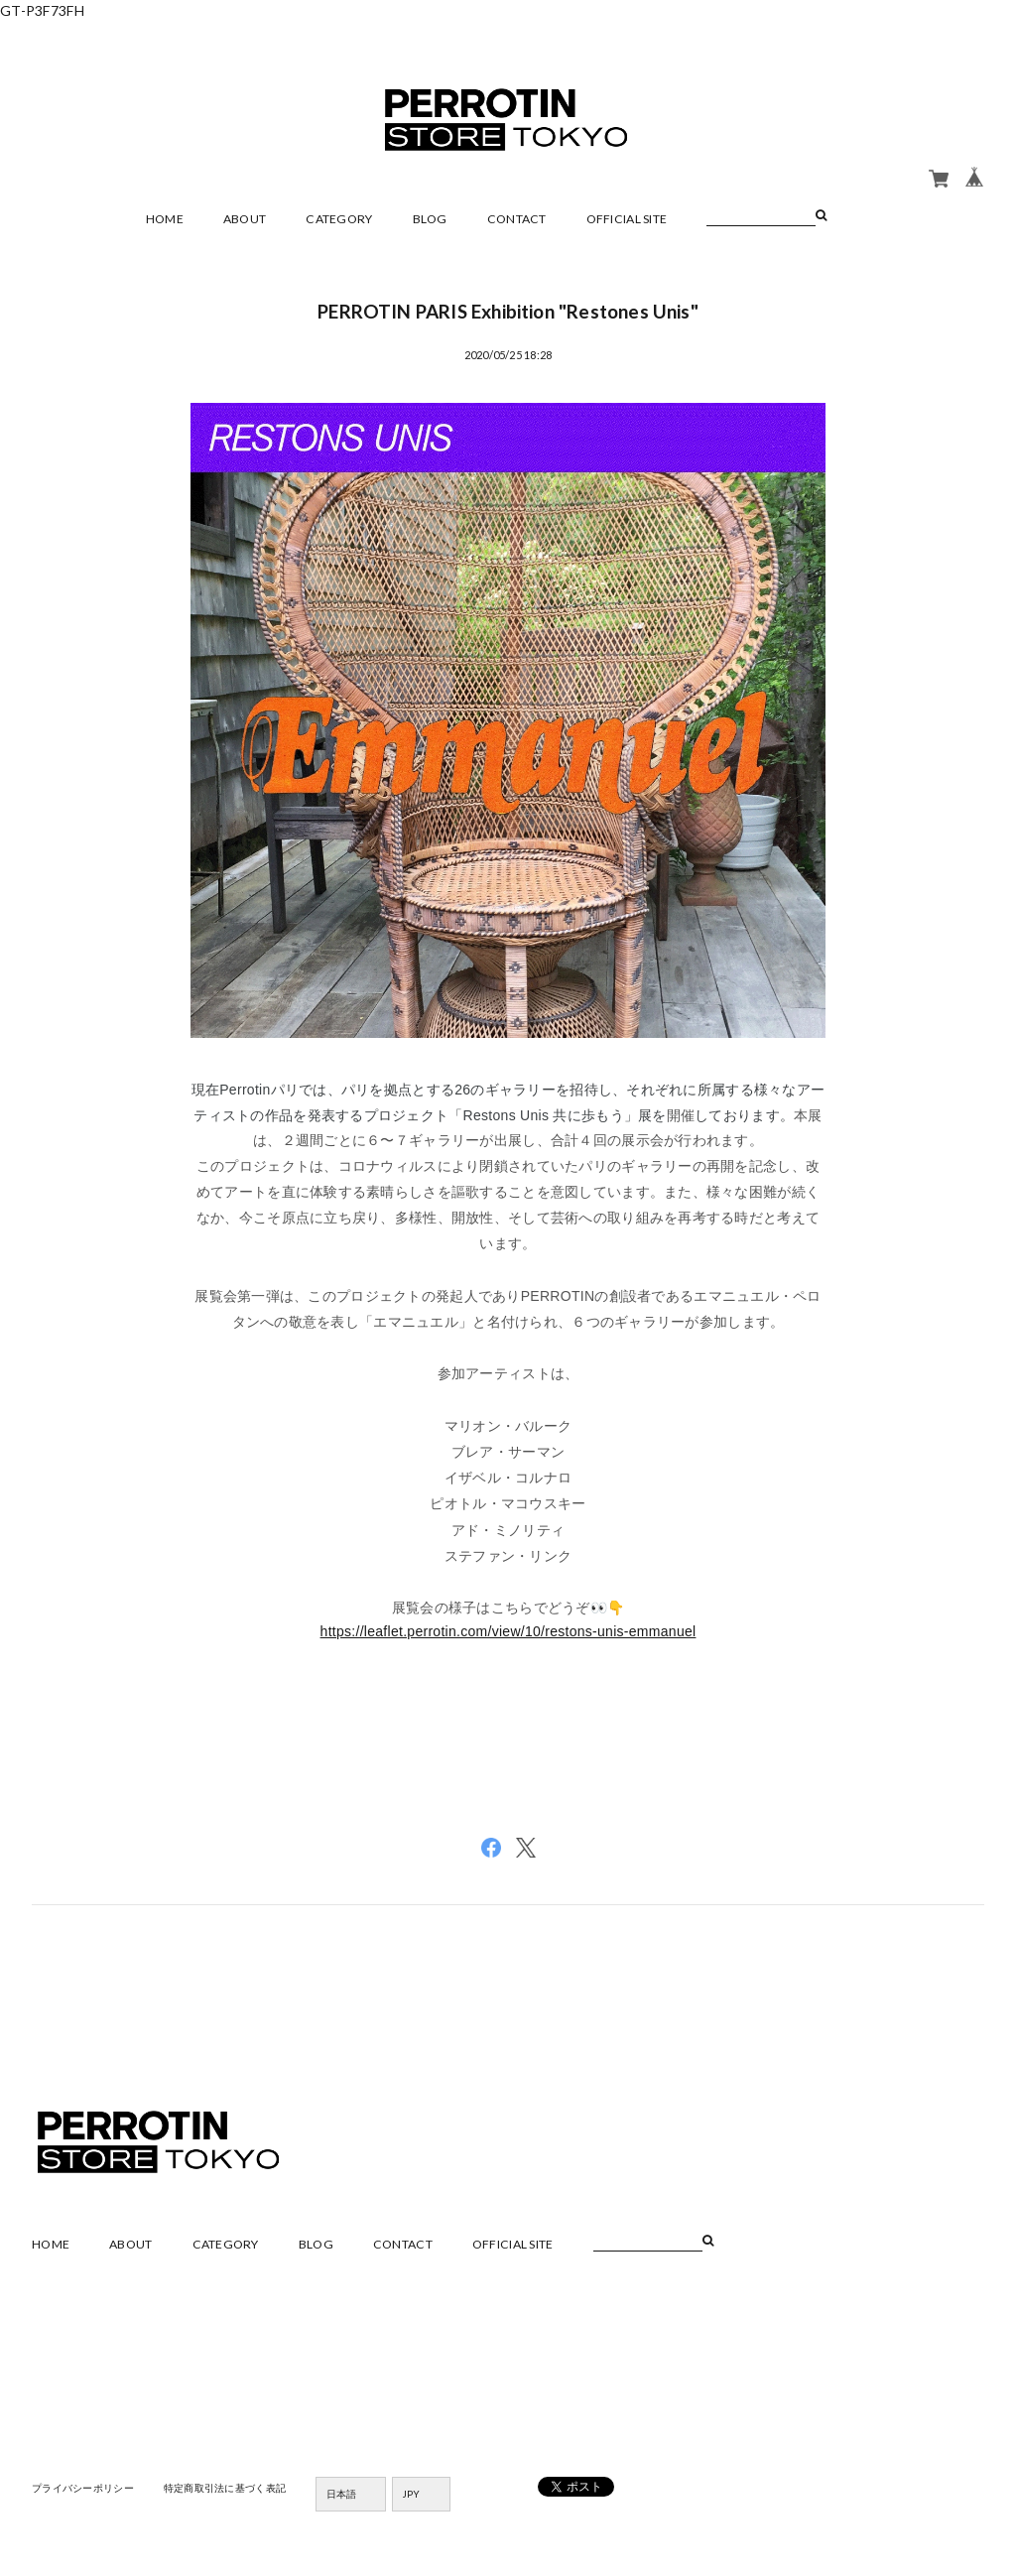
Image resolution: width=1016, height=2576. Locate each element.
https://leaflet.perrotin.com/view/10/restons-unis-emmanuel (508, 1631)
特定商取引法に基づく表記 (225, 2488)
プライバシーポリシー (83, 2488)
